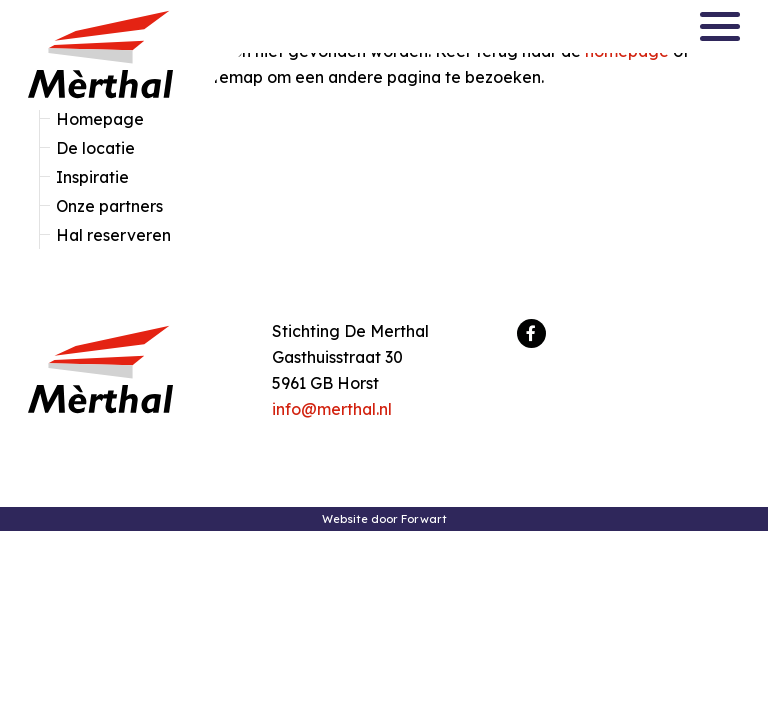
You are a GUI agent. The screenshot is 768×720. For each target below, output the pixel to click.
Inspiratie (92, 177)
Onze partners (109, 206)
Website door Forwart (384, 519)
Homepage (100, 119)
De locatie (95, 148)
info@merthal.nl (332, 409)
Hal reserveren (113, 235)
